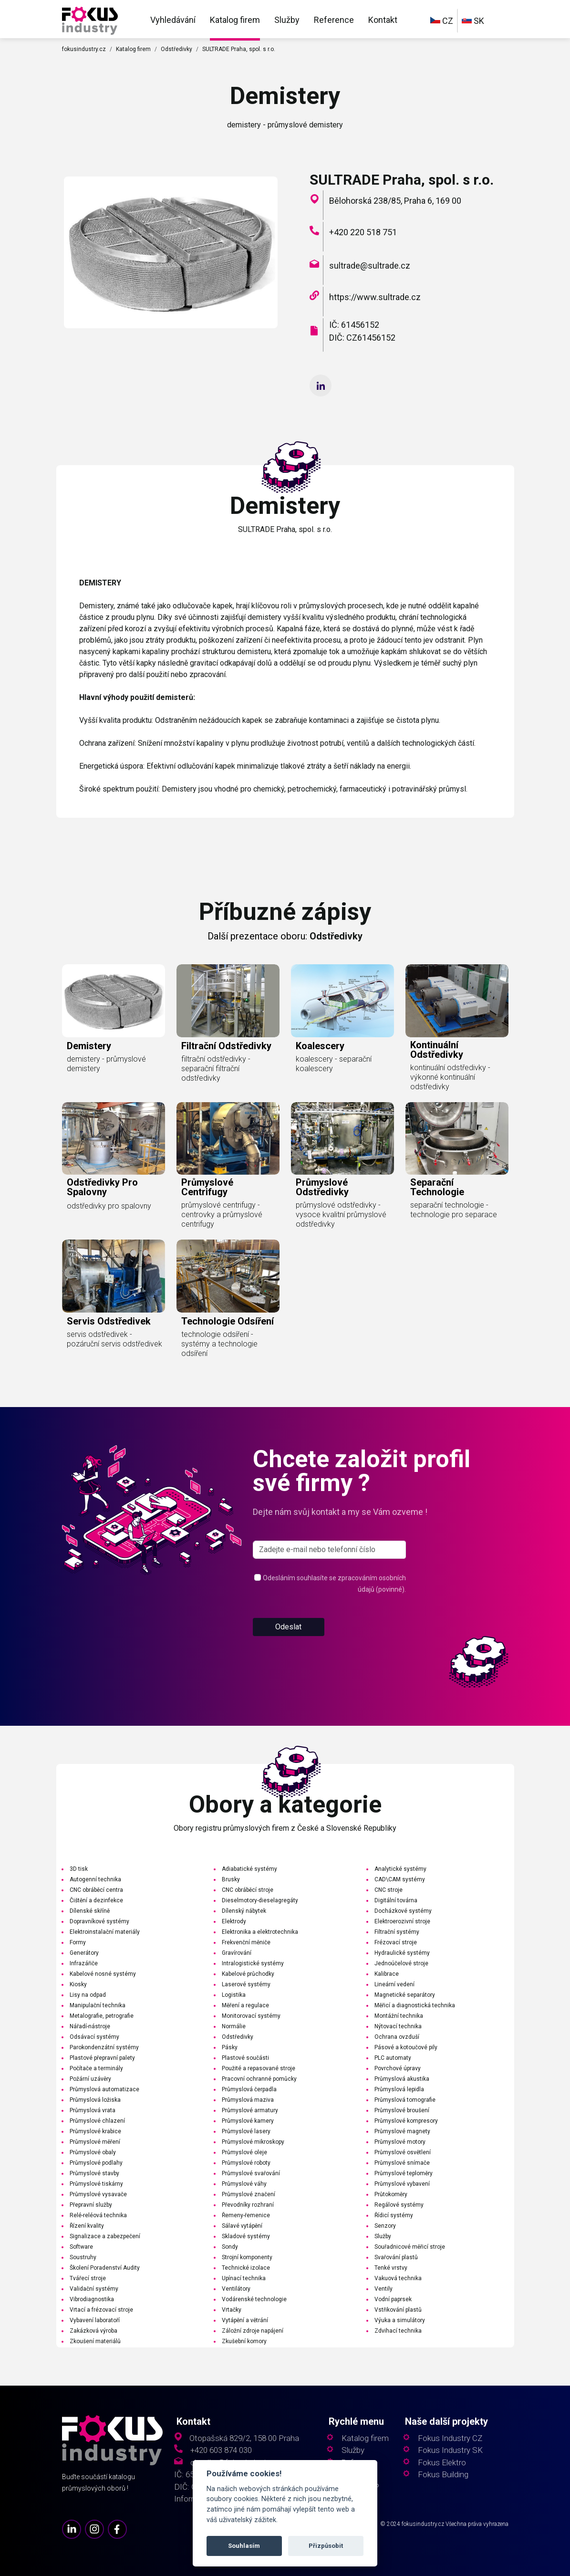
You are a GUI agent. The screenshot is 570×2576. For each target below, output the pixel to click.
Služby (287, 20)
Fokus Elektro (442, 2463)
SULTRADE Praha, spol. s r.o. (238, 49)
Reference (334, 20)
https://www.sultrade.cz (375, 297)
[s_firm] (329, 1586)
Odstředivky (176, 49)
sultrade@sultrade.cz (369, 266)
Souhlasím (244, 2545)
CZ (441, 21)
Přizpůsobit (326, 2545)
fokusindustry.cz (84, 49)
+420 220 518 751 (363, 232)
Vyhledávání (173, 20)
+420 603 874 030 (221, 2450)
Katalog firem (235, 20)
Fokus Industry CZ (450, 2438)
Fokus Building (443, 2475)
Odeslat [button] (288, 1663)
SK (473, 21)
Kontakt (382, 20)
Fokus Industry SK (450, 2450)
